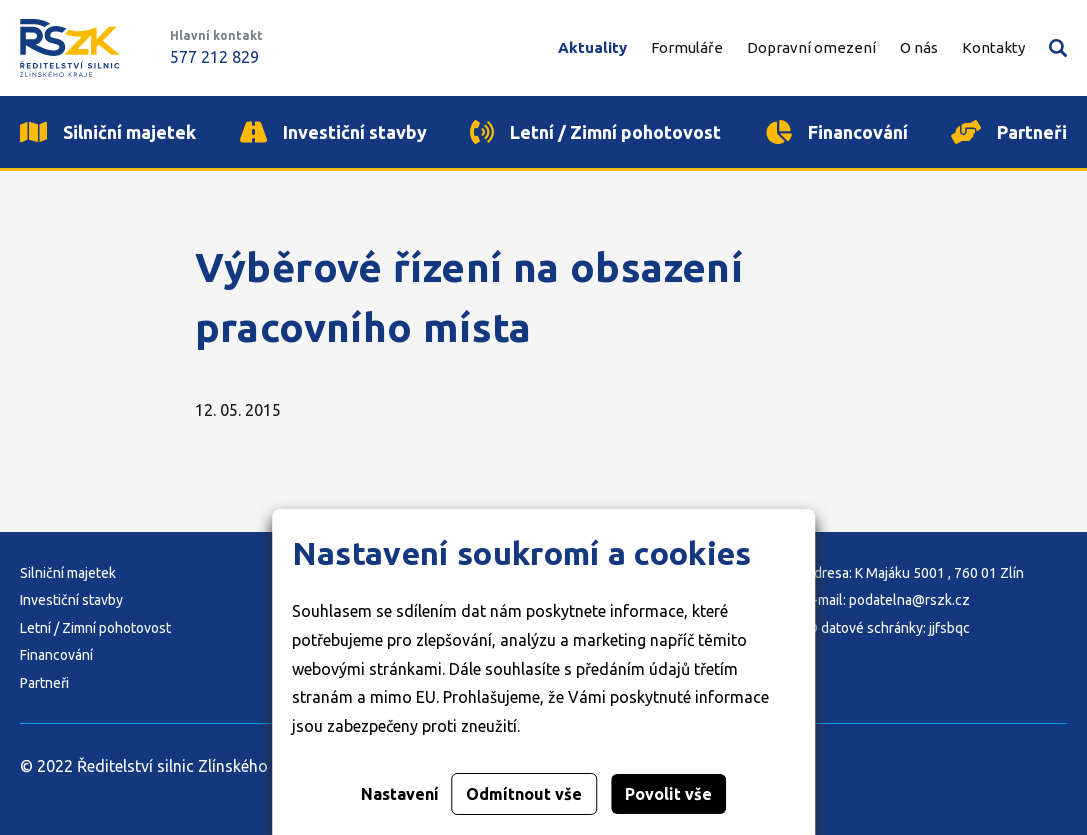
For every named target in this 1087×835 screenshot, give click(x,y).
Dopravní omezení (811, 47)
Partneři (44, 683)
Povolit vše (668, 794)
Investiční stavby (71, 600)
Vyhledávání (1058, 48)
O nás (919, 47)
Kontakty (993, 47)
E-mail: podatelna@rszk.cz (887, 600)
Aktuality (592, 47)
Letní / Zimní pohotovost (95, 628)
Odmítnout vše (524, 794)
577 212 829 (214, 57)
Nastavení (400, 794)
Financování (56, 655)
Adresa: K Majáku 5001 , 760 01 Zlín (914, 573)
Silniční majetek (68, 573)
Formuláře (687, 47)
